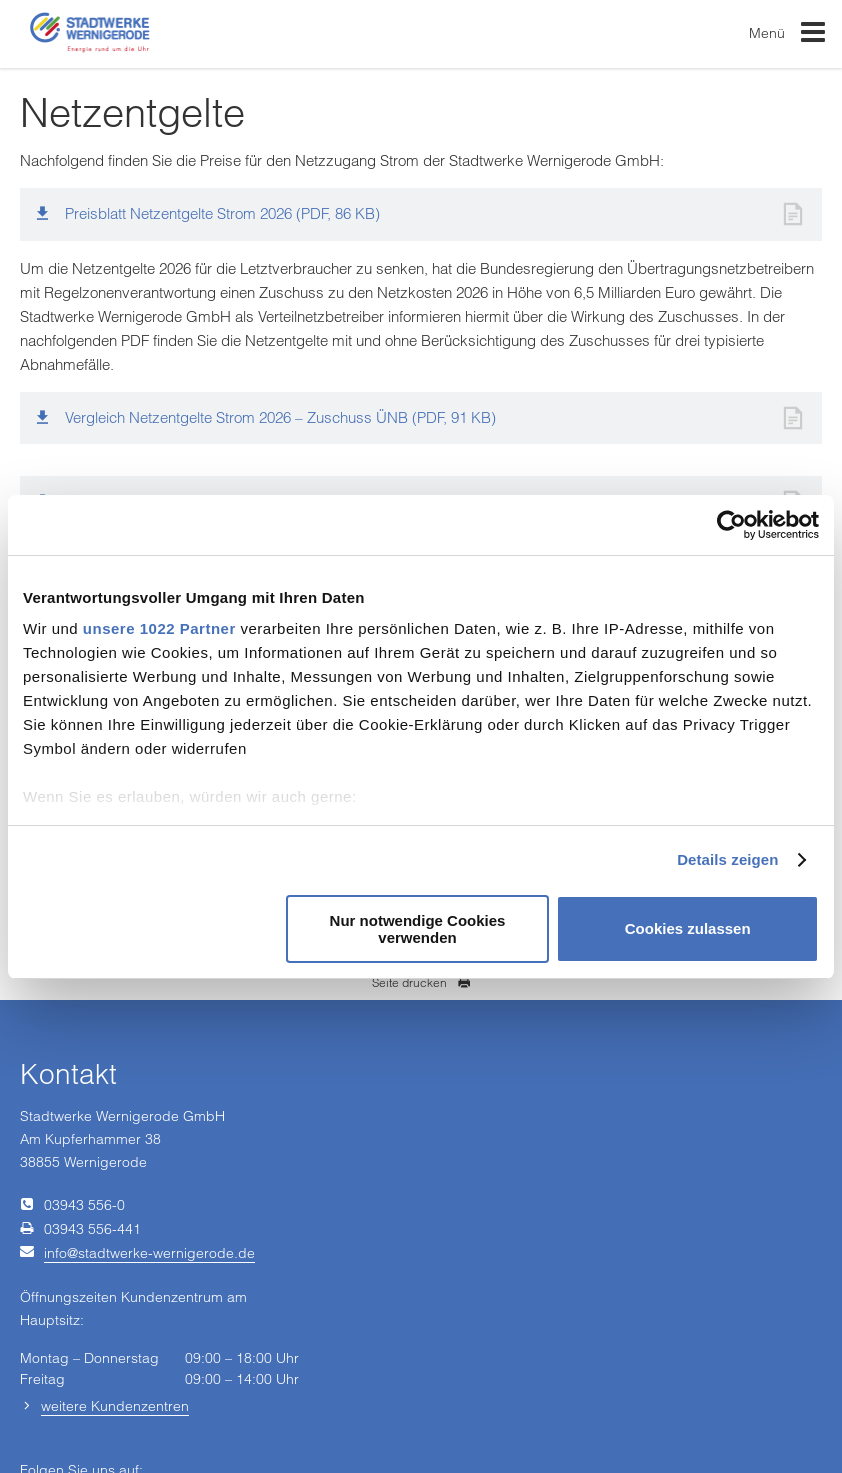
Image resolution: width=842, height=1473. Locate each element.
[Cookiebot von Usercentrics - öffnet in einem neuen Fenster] (731, 525)
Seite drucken (421, 982)
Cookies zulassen (688, 928)
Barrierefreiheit (612, 1409)
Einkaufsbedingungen (159, 1409)
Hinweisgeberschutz (496, 1409)
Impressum (50, 1409)
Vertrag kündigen (285, 1409)
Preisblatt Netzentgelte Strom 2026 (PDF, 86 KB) (222, 213)
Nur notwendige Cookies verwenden (418, 929)
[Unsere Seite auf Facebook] (276, 1284)
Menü (788, 36)
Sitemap (695, 1409)
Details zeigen (727, 859)
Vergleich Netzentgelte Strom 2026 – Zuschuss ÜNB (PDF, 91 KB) (280, 417)
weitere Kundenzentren (115, 1340)
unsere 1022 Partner (159, 628)
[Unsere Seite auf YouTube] (320, 1284)
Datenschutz (385, 1409)
